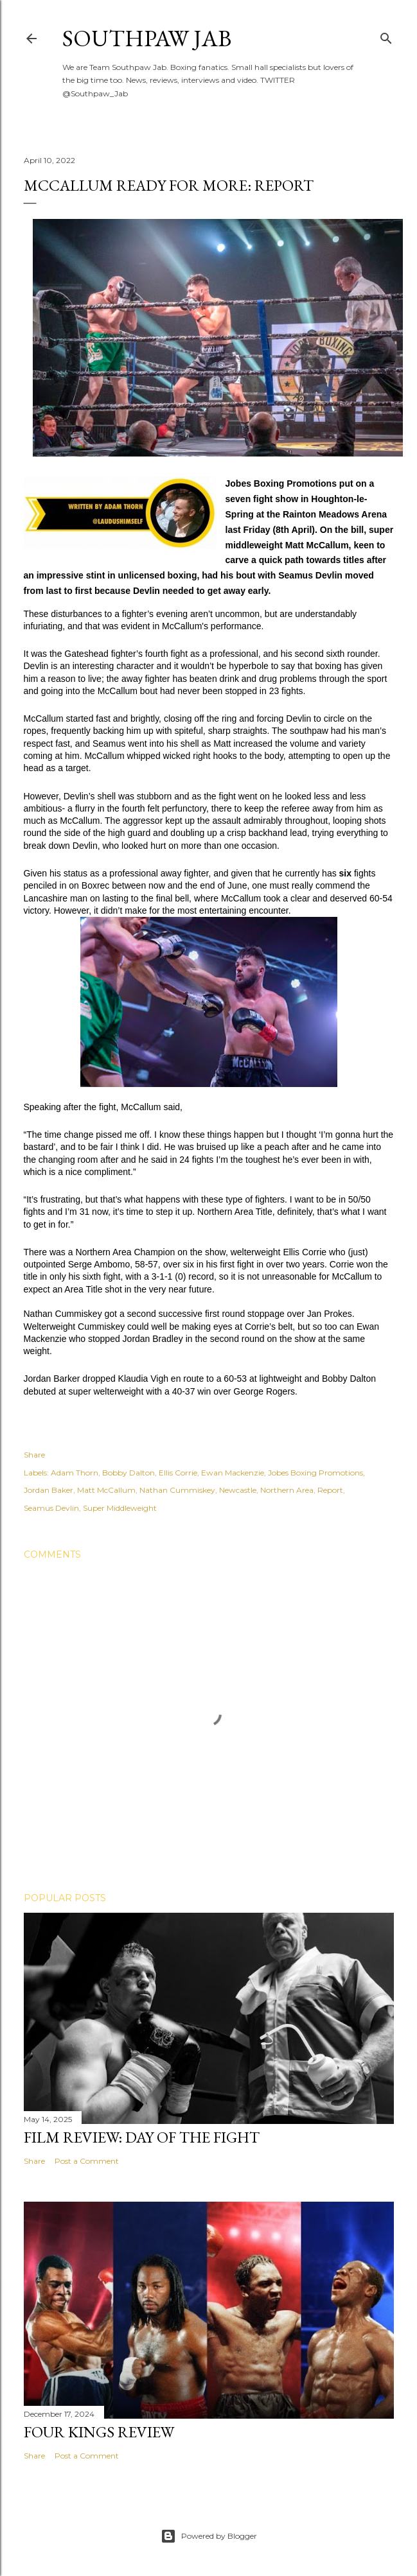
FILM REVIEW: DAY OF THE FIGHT (142, 2137)
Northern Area (287, 1490)
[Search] (386, 35)
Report (330, 1490)
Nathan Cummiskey (177, 1490)
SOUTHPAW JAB (146, 38)
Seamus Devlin (51, 1508)
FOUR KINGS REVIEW (99, 2432)
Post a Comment (87, 2161)
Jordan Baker (48, 1490)
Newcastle (237, 1490)
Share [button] (34, 1454)
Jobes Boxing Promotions (315, 1472)
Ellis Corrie (178, 1472)
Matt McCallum (106, 1490)
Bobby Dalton (128, 1472)
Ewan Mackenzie (232, 1472)
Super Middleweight (120, 1508)
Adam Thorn (74, 1472)
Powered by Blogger (209, 2536)
